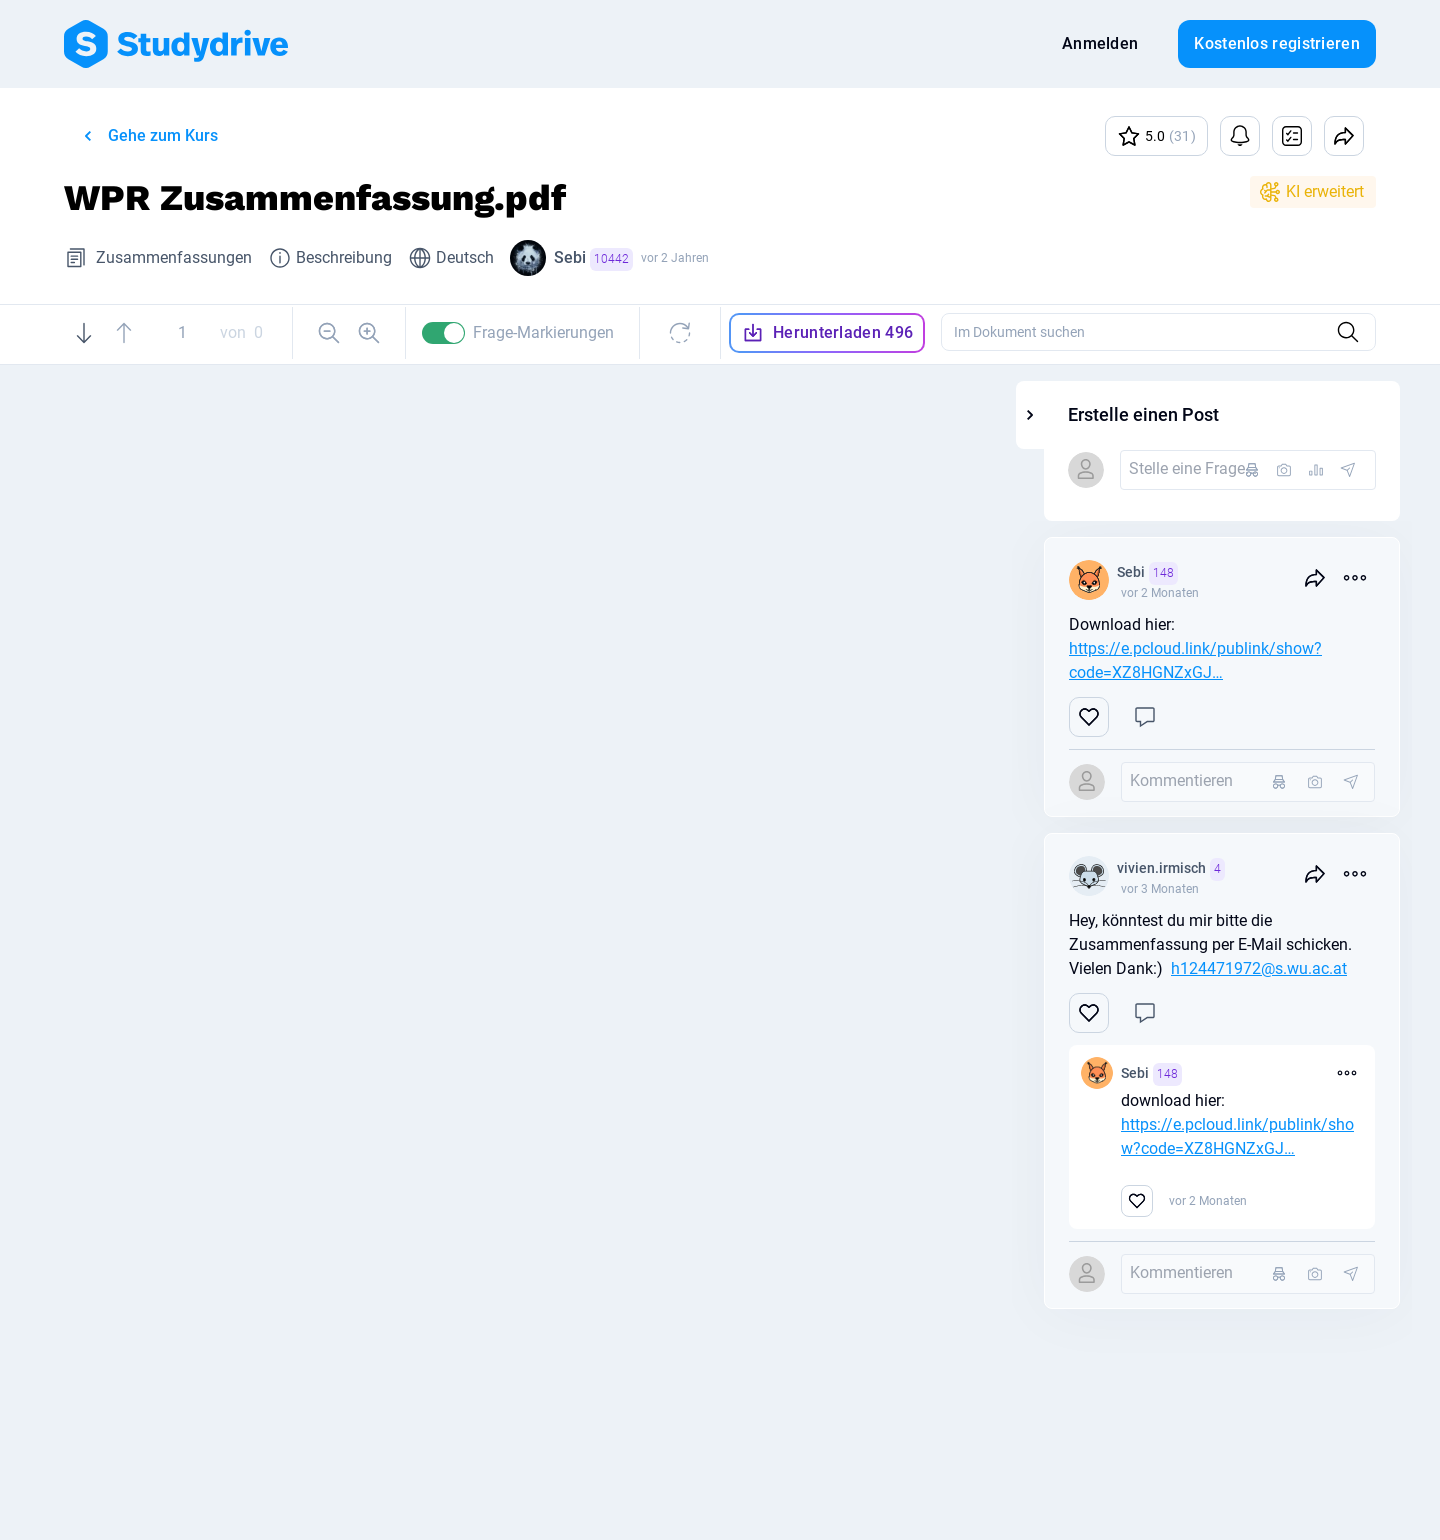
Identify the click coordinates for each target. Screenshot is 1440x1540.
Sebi (593, 259)
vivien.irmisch (1273, 869)
